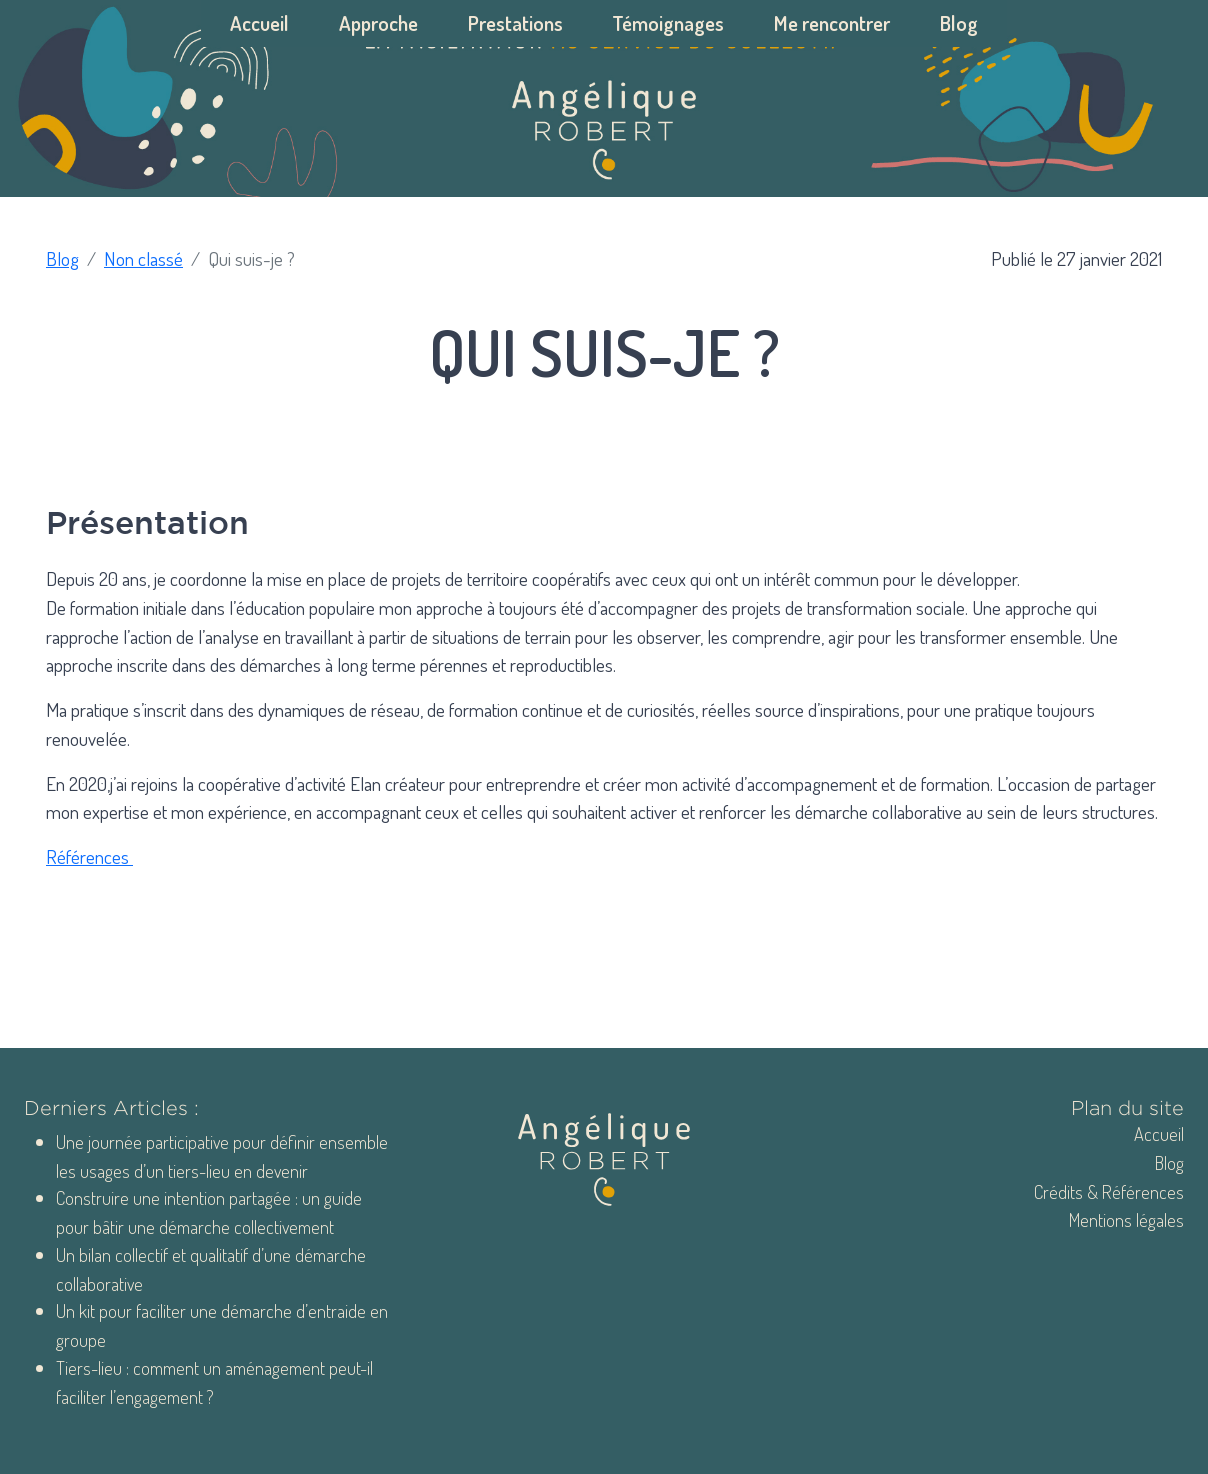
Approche (378, 23)
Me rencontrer (832, 23)
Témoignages (668, 23)
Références (89, 856)
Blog (959, 23)
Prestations (515, 23)
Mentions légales (1126, 1219)
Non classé (143, 258)
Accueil (259, 23)
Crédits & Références (1109, 1191)
